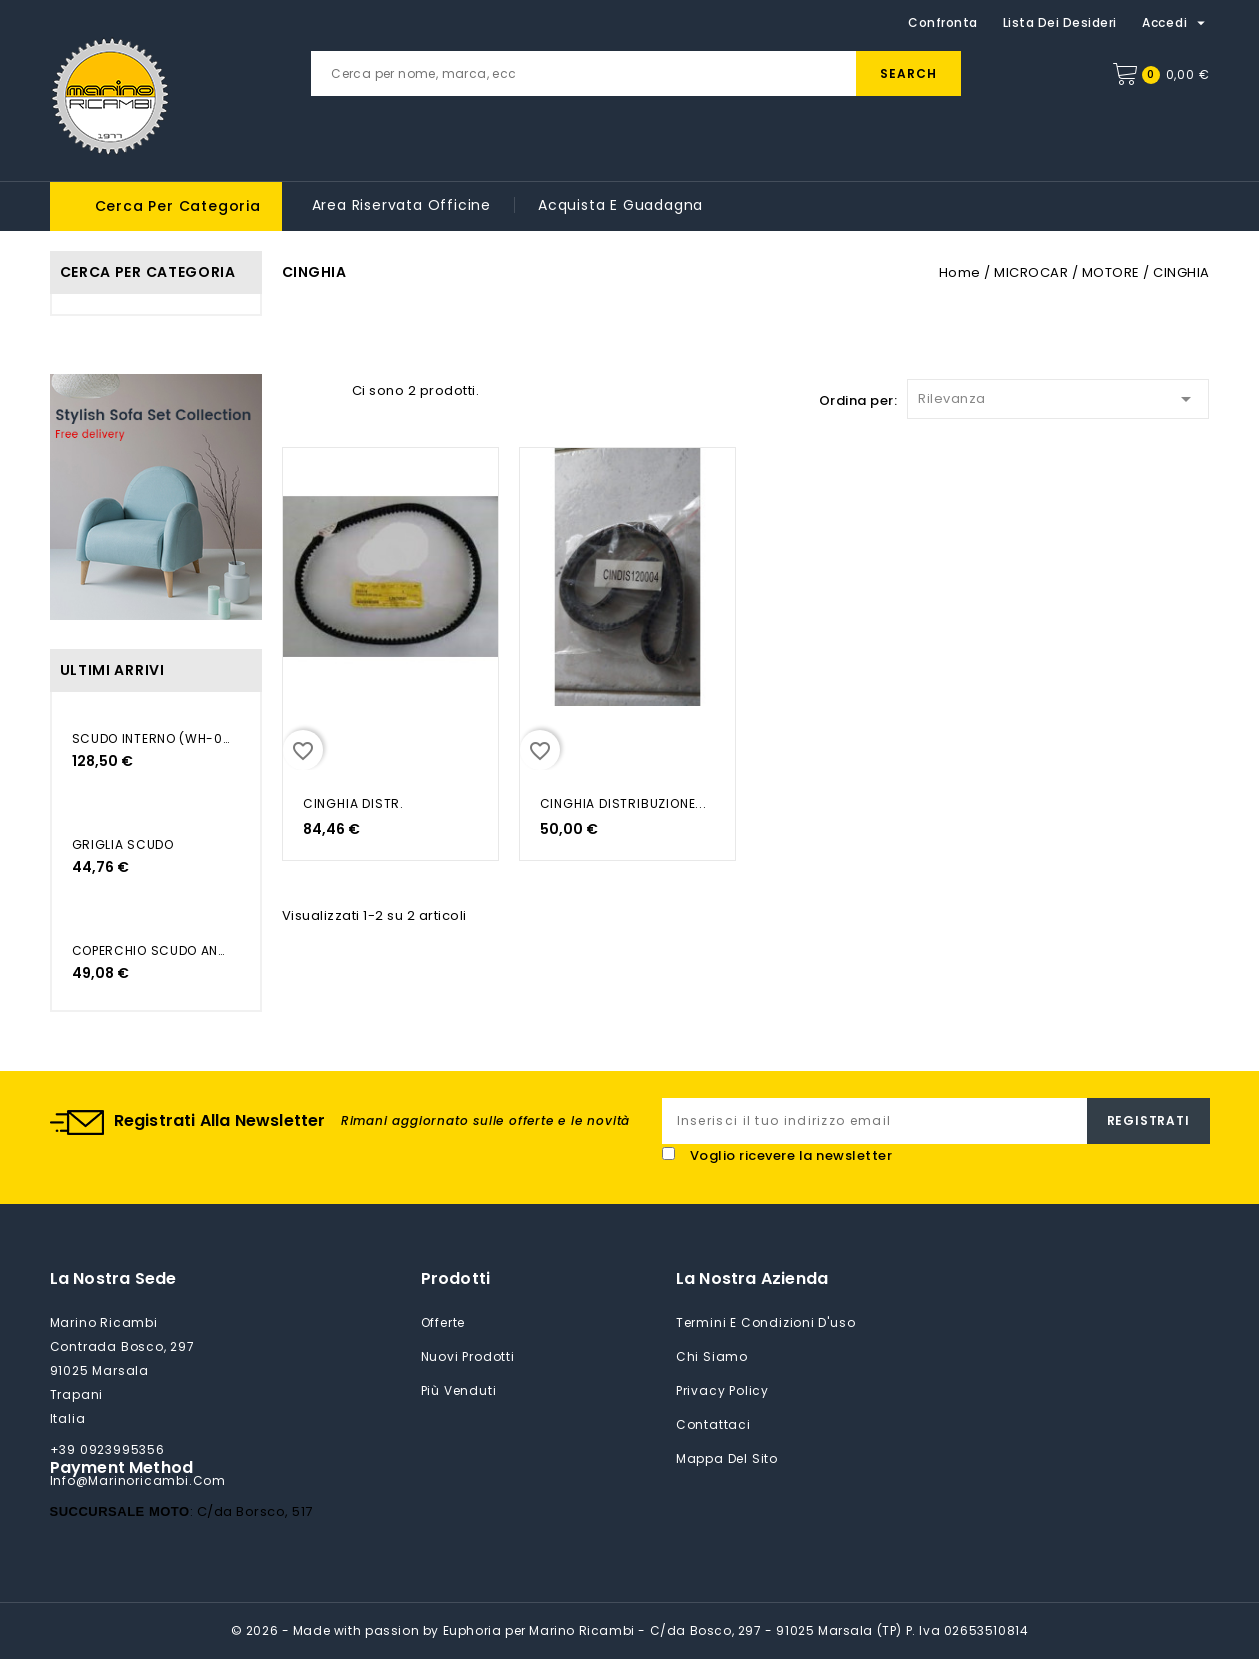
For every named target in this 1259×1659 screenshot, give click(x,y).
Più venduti (459, 1390)
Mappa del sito (727, 1458)
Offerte (443, 1322)
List (327, 389)
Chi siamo (712, 1356)
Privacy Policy (722, 1390)
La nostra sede (113, 1278)
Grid (292, 389)
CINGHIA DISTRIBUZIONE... (623, 803)
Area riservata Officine (401, 205)
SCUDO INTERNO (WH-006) (151, 738)
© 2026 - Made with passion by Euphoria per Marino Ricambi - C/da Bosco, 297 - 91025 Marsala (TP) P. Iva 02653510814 (630, 1630)
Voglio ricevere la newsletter (791, 1155)
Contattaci (713, 1424)
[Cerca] (636, 73)
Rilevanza (1058, 395)
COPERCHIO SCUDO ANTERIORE (151, 950)
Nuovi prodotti (468, 1356)
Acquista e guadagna (620, 205)
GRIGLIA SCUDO (123, 844)
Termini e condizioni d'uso (766, 1322)
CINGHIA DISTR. (353, 803)
